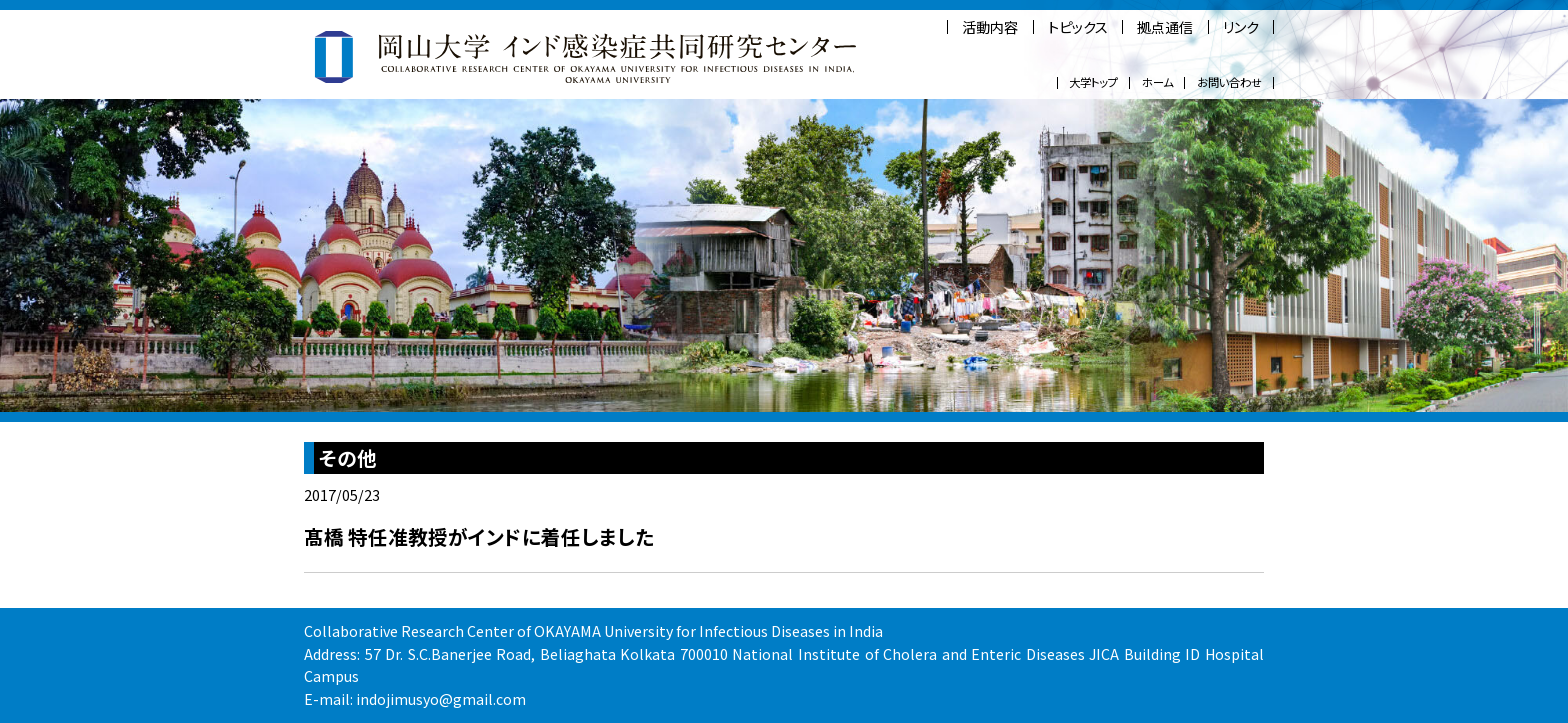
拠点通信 (1165, 27)
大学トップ (1093, 82)
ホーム (1157, 82)
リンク (1241, 27)
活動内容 (990, 27)
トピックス (1078, 27)
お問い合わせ (1229, 82)
